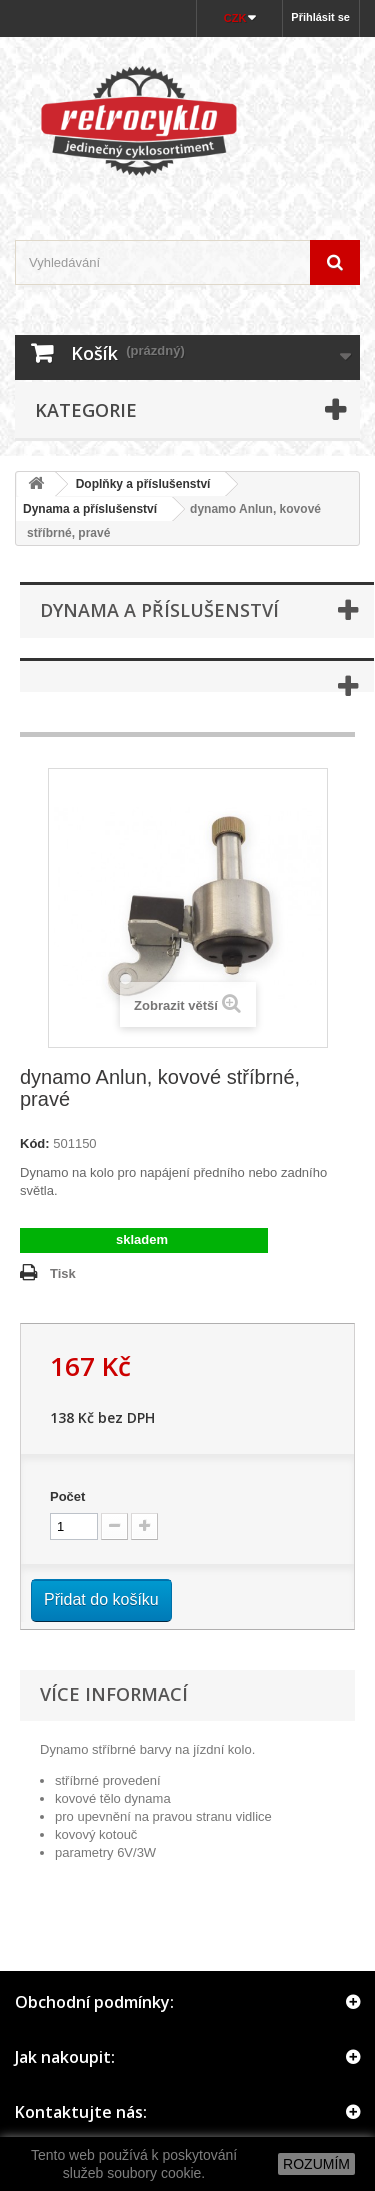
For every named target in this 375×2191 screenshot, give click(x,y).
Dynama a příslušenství (90, 509)
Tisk (63, 1273)
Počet (67, 1496)
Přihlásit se (320, 17)
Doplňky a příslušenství (143, 484)
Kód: (35, 1143)
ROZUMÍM (316, 2164)
